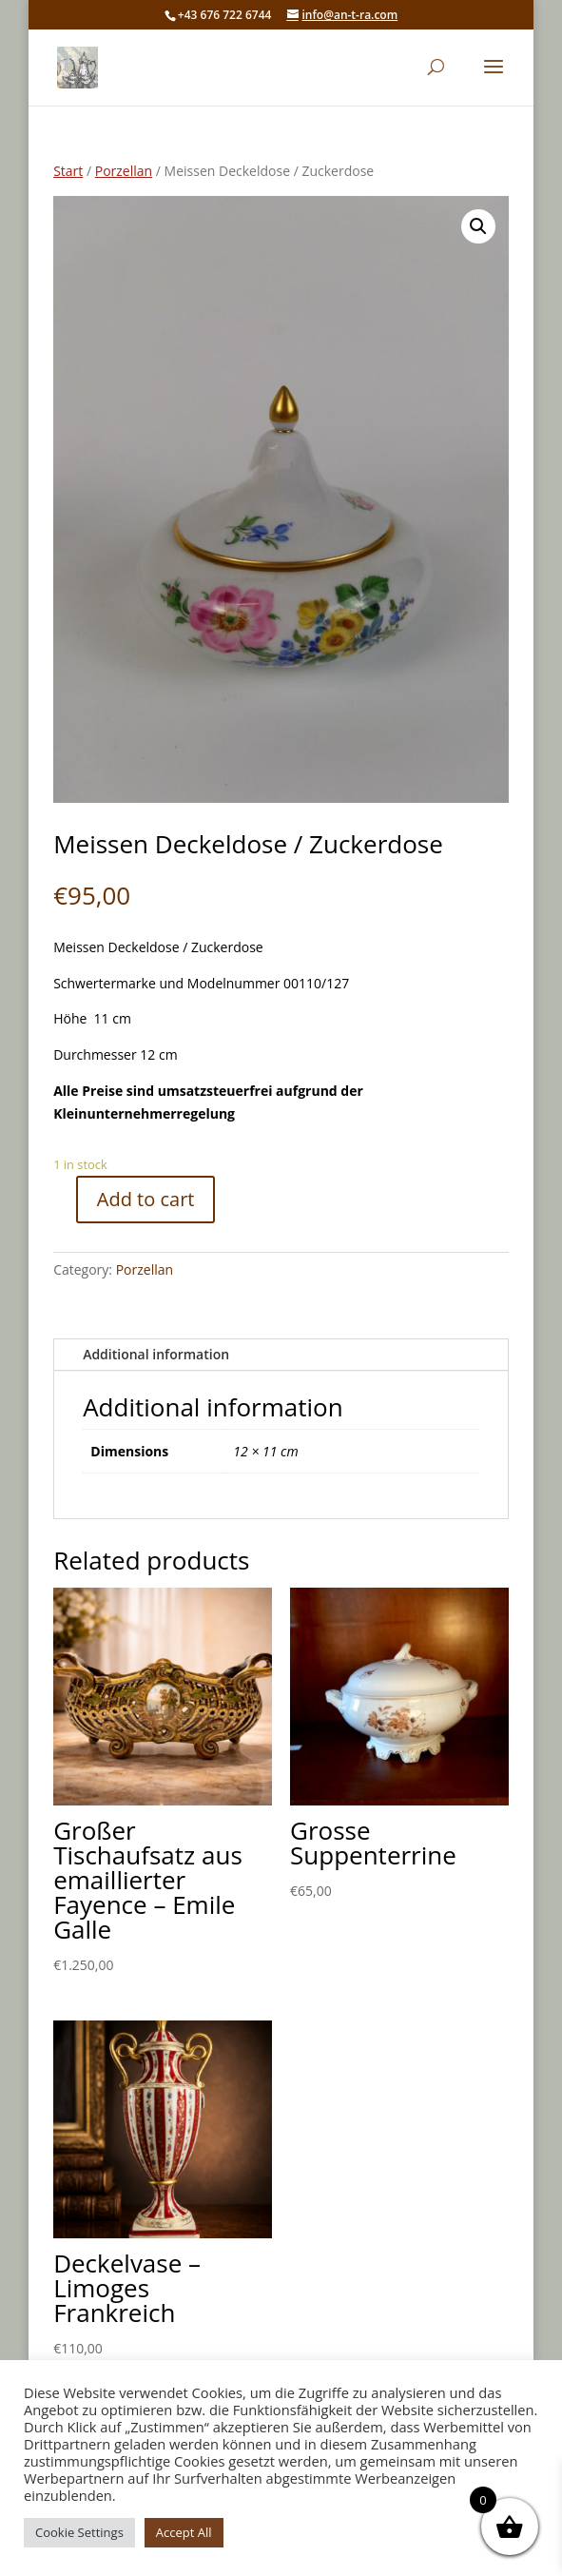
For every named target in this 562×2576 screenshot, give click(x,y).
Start (68, 171)
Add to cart (146, 1199)
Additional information (156, 1354)
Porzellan (123, 171)
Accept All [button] (184, 2532)
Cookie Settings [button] (79, 2532)
